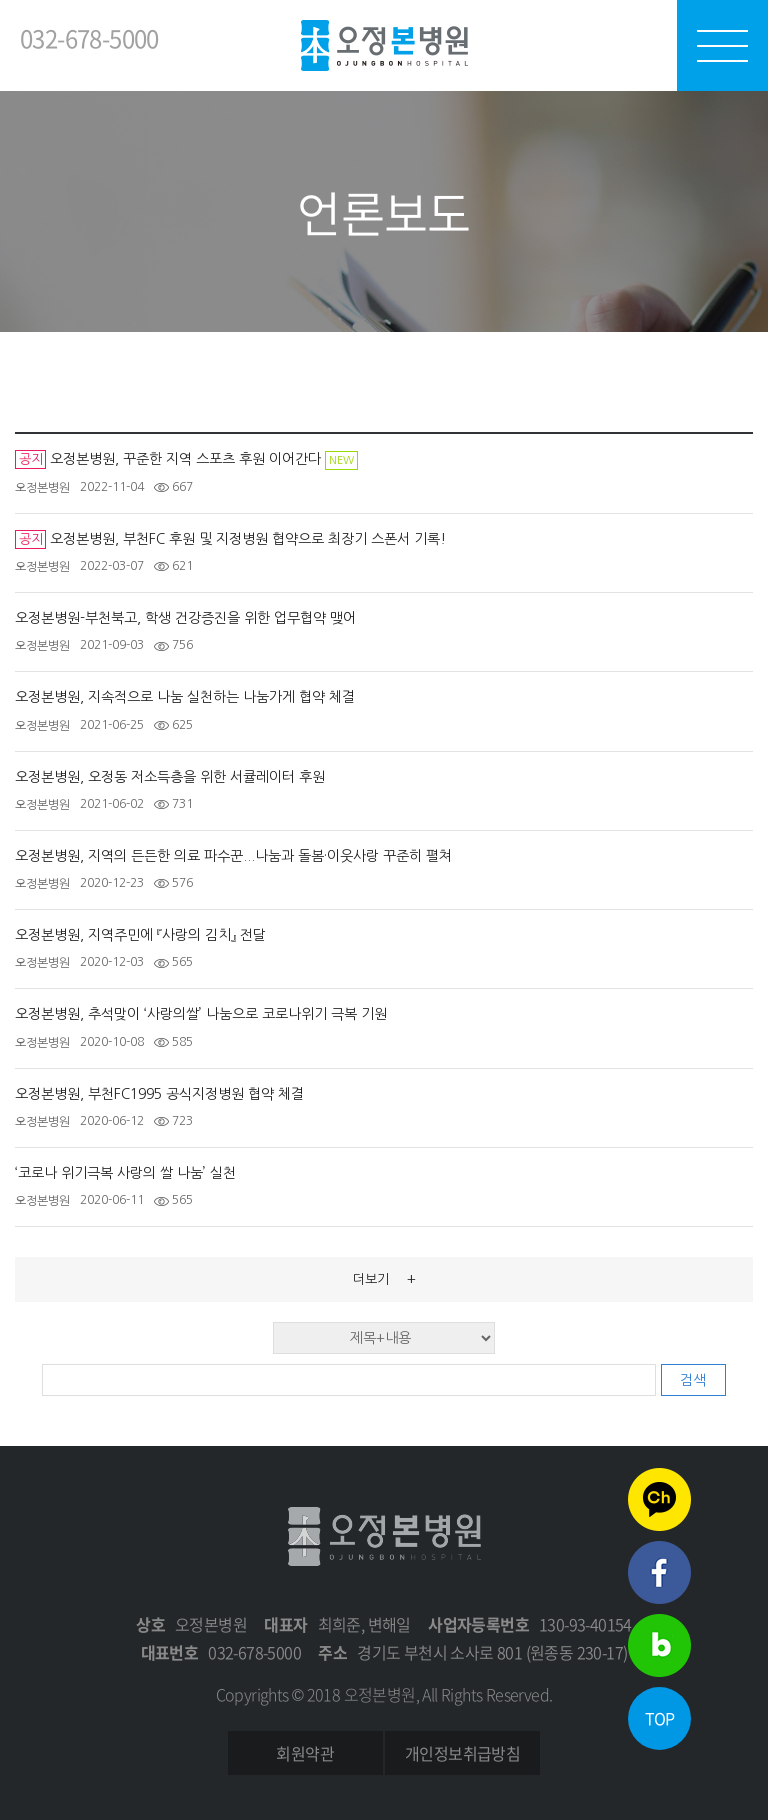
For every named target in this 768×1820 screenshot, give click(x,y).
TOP (660, 1718)
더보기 (384, 1279)
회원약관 (305, 1753)
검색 (693, 1380)
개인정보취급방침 (462, 1753)
